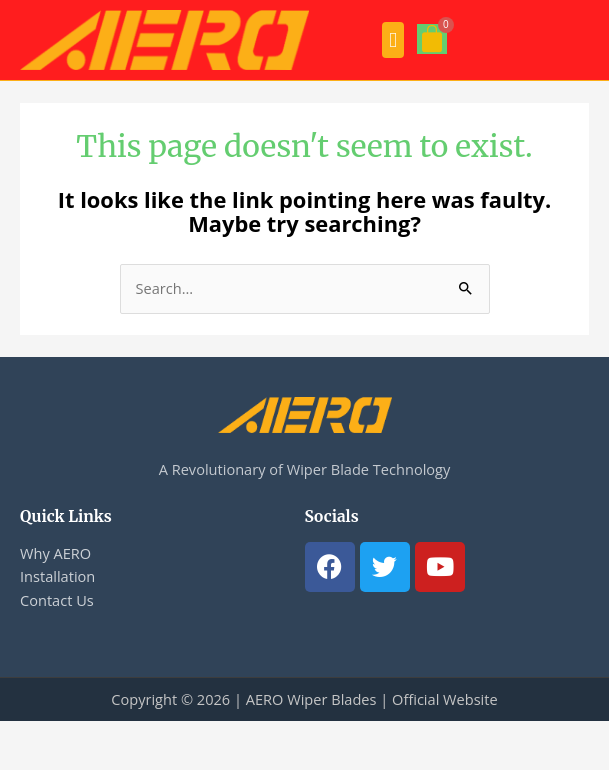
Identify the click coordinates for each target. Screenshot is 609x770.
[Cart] (432, 39)
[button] (393, 40)
